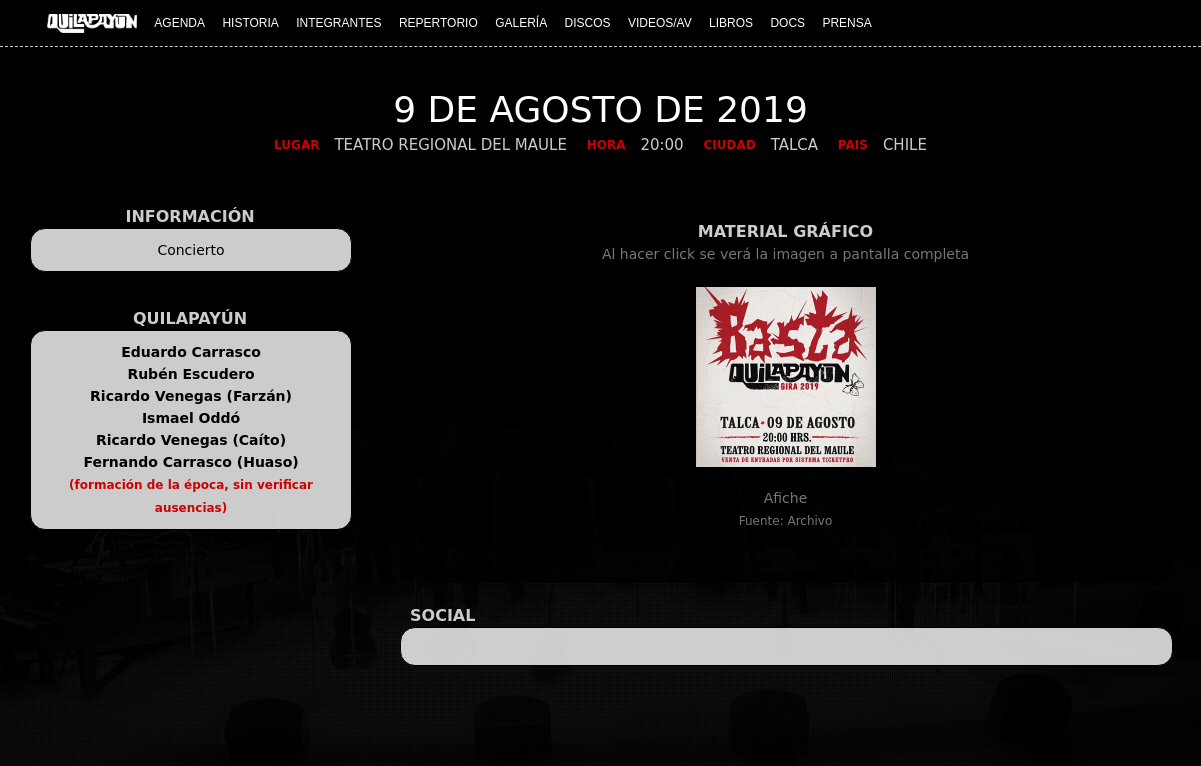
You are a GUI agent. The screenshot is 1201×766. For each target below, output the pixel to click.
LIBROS (731, 23)
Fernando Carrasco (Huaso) (190, 462)
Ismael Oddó (191, 418)
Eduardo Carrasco (191, 352)
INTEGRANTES (338, 23)
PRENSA (846, 23)
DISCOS (588, 23)
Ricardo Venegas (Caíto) (191, 440)
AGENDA (179, 23)
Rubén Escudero (190, 374)
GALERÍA (521, 23)
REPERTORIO (438, 23)
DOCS (787, 23)
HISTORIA (250, 23)
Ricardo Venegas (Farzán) (191, 396)
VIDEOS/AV (660, 23)
